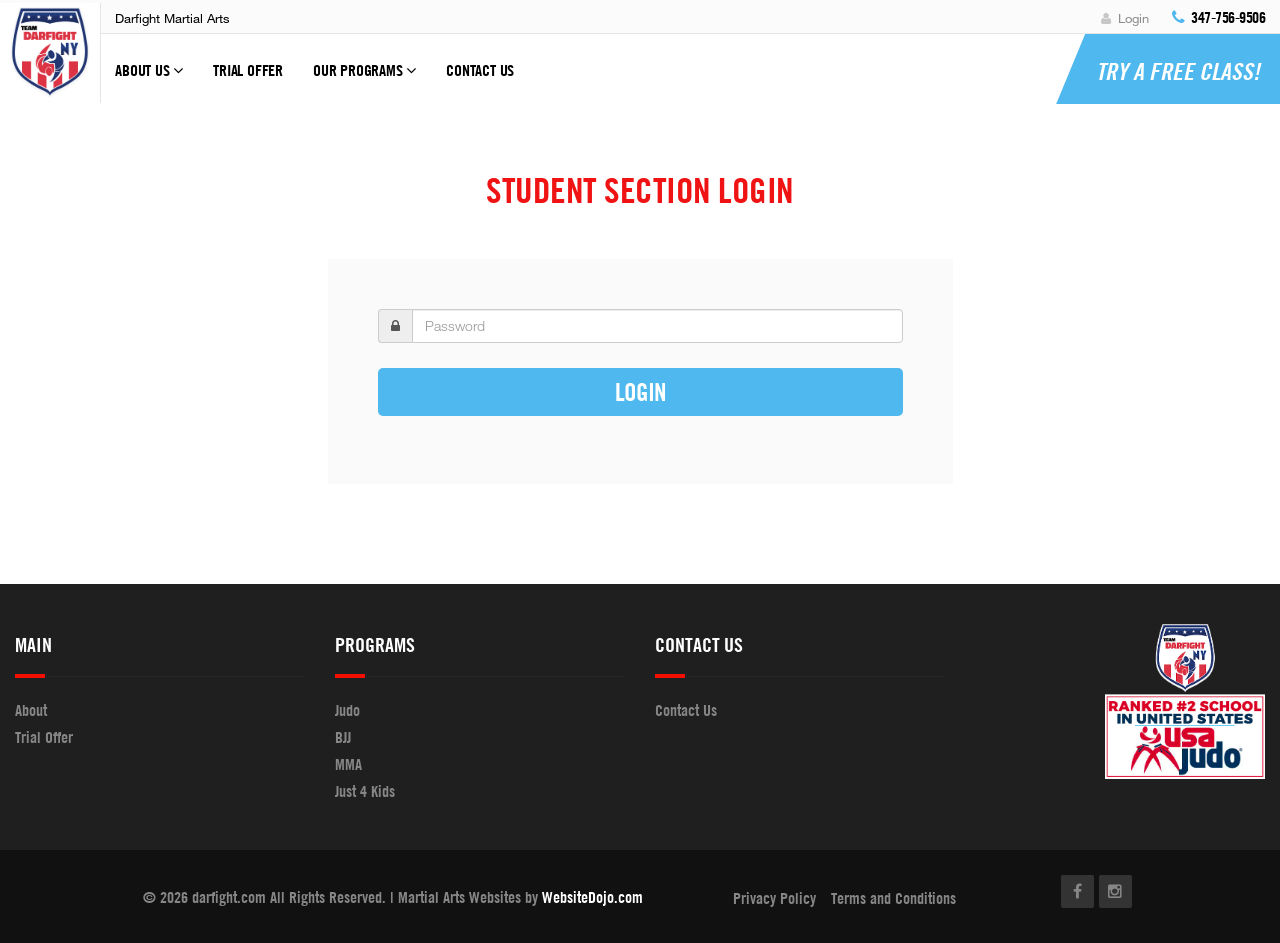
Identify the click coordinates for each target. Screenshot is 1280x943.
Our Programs (364, 79)
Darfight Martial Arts (172, 18)
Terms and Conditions (893, 898)
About (31, 710)
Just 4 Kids (365, 791)
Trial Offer (248, 70)
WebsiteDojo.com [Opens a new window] (592, 897)
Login (1125, 18)
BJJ (343, 737)
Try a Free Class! (1178, 71)
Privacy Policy (774, 898)
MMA (348, 764)
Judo (347, 710)
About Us (149, 79)
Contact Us (480, 70)
